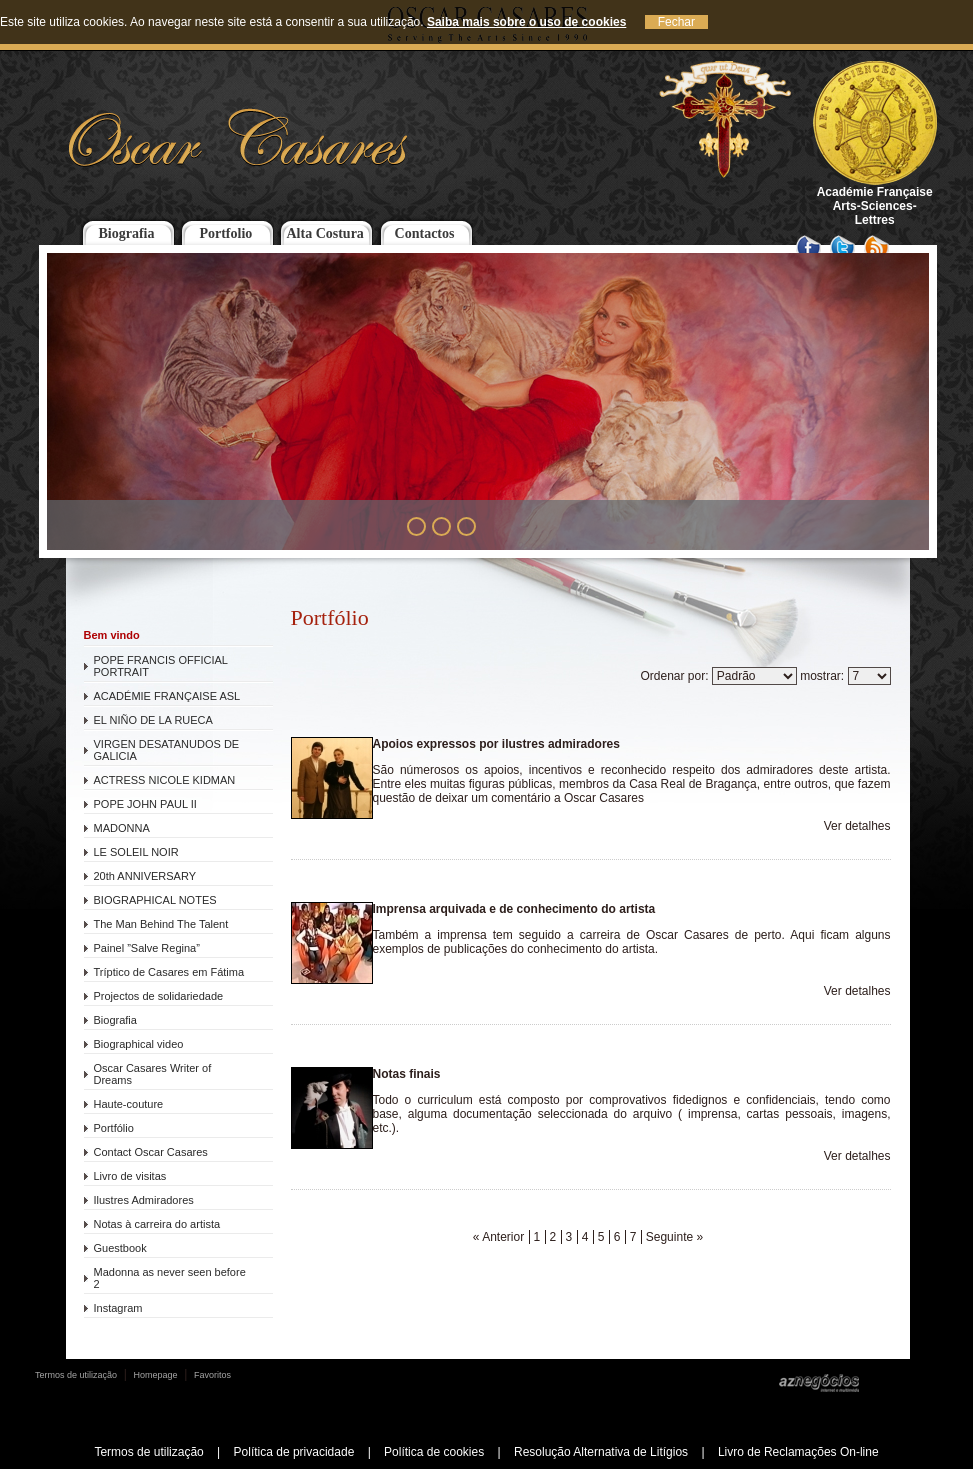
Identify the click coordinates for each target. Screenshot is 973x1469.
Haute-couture (129, 1104)
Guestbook (120, 1248)
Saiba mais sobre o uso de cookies (526, 22)
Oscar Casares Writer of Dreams (153, 1074)
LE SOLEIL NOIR (136, 852)
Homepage (156, 1375)
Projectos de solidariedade (159, 996)
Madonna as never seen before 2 (170, 1278)
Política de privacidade (294, 1452)
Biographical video (139, 1044)
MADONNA (122, 828)
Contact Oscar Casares (151, 1152)
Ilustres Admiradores (144, 1200)
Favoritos (212, 1375)
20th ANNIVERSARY (145, 876)
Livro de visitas (130, 1176)
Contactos (425, 233)
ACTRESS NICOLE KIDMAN (165, 780)
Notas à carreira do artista (157, 1224)
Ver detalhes (857, 826)
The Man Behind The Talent (161, 924)
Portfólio (114, 1128)
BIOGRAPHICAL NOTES (155, 900)
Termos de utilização (76, 1375)
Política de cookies (434, 1452)
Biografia (127, 233)
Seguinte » (674, 1237)
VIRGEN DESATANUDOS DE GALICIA (167, 750)
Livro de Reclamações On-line (798, 1452)
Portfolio (225, 233)
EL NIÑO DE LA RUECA (153, 720)
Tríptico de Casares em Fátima (169, 972)
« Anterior (498, 1237)
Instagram (118, 1308)
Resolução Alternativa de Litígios (601, 1452)
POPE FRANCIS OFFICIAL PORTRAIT (161, 666)
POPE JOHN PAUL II (145, 804)
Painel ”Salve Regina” (147, 948)
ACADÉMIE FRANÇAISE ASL (167, 696)
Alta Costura (324, 233)
